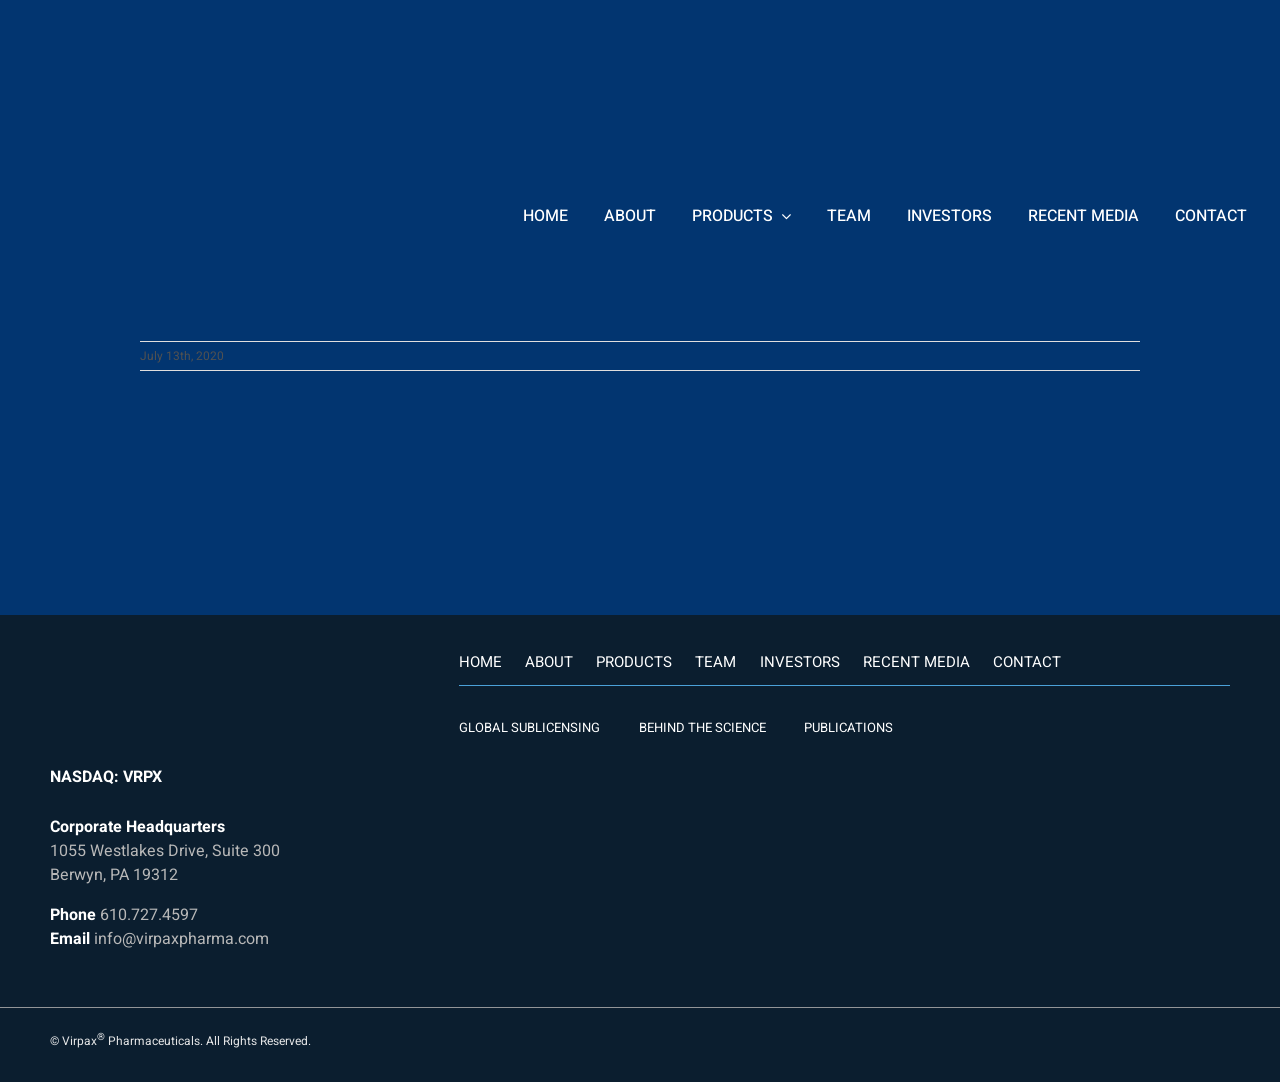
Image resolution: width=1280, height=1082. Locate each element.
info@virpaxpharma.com (181, 939)
